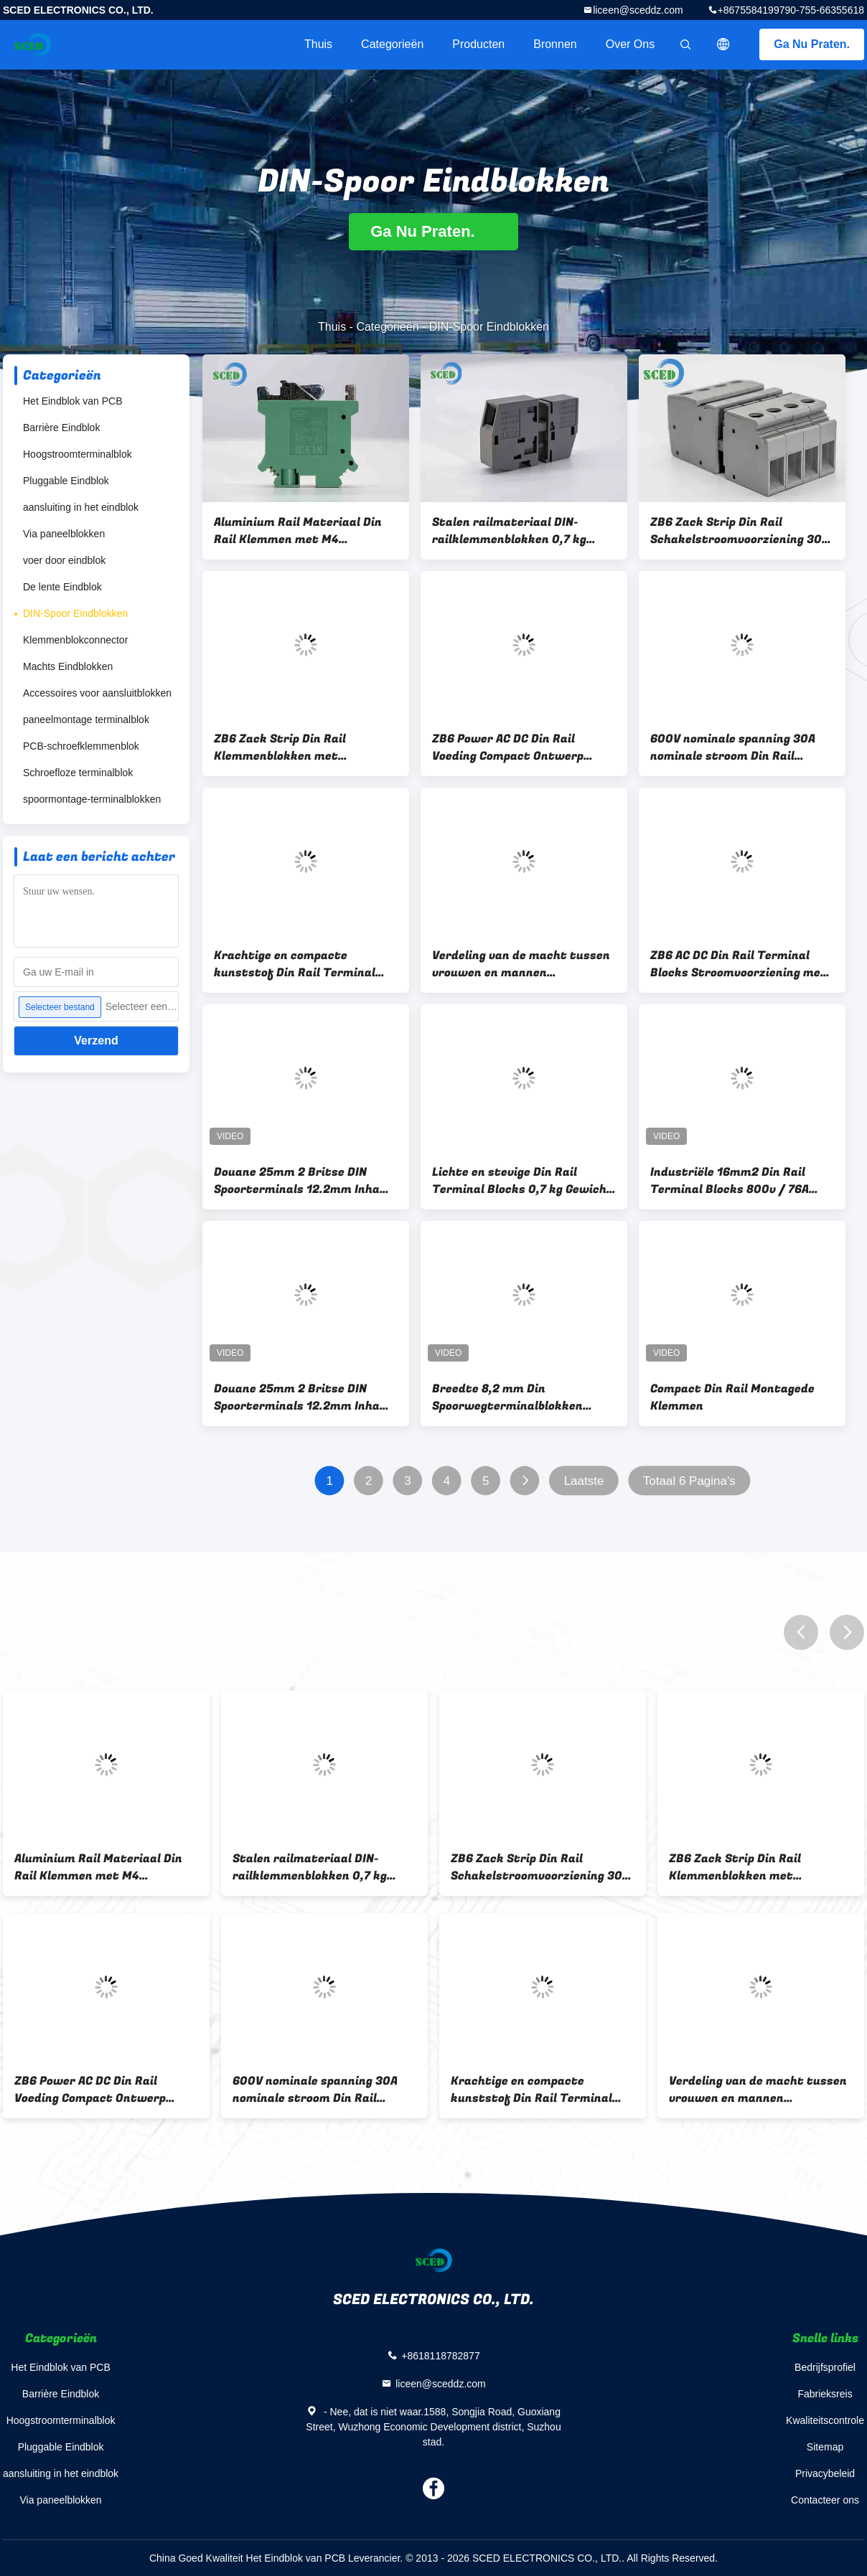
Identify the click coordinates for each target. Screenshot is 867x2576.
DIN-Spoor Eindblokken (75, 613)
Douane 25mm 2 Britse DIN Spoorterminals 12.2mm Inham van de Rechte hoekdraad (302, 1181)
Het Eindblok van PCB (73, 401)
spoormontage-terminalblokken (92, 799)
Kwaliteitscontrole (825, 2420)
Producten (478, 44)
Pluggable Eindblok (66, 480)
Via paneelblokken (64, 533)
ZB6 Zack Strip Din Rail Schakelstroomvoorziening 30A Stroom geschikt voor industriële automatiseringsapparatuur (739, 531)
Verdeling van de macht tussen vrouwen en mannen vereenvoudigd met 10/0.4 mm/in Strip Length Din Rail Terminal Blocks (521, 964)
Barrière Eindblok (61, 427)
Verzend (96, 1040)
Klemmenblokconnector (75, 640)
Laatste (584, 1481)
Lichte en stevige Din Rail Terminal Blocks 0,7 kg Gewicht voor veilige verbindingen (522, 1181)
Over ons (630, 44)
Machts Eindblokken (68, 666)
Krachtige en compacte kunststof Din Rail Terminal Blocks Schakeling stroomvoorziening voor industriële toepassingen (294, 964)
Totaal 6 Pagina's (689, 1481)
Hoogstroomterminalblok (77, 454)
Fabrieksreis (824, 2394)
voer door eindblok (64, 560)
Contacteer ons (825, 2500)
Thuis (318, 44)
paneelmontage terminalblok (86, 719)
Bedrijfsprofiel (825, 2367)
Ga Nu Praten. (812, 44)
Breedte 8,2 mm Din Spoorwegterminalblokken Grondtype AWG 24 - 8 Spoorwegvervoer (507, 1397)
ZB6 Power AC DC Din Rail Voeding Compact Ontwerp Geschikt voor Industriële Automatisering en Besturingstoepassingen (508, 747)
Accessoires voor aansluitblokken (97, 693)
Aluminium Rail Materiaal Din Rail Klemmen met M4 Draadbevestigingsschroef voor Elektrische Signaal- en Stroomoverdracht (304, 531)
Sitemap (825, 2447)
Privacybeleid (825, 2473)
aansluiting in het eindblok (81, 507)
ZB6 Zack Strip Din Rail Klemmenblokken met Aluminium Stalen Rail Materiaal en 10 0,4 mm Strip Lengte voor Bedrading (298, 747)
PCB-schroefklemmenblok (81, 746)
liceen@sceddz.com (638, 10)
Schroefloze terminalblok (78, 772)
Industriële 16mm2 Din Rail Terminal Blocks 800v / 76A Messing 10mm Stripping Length (742, 1181)
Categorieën (392, 44)
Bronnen (555, 44)
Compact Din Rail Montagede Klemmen (732, 1397)
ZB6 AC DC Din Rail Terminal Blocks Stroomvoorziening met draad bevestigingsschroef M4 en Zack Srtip (738, 964)
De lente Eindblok (62, 587)
